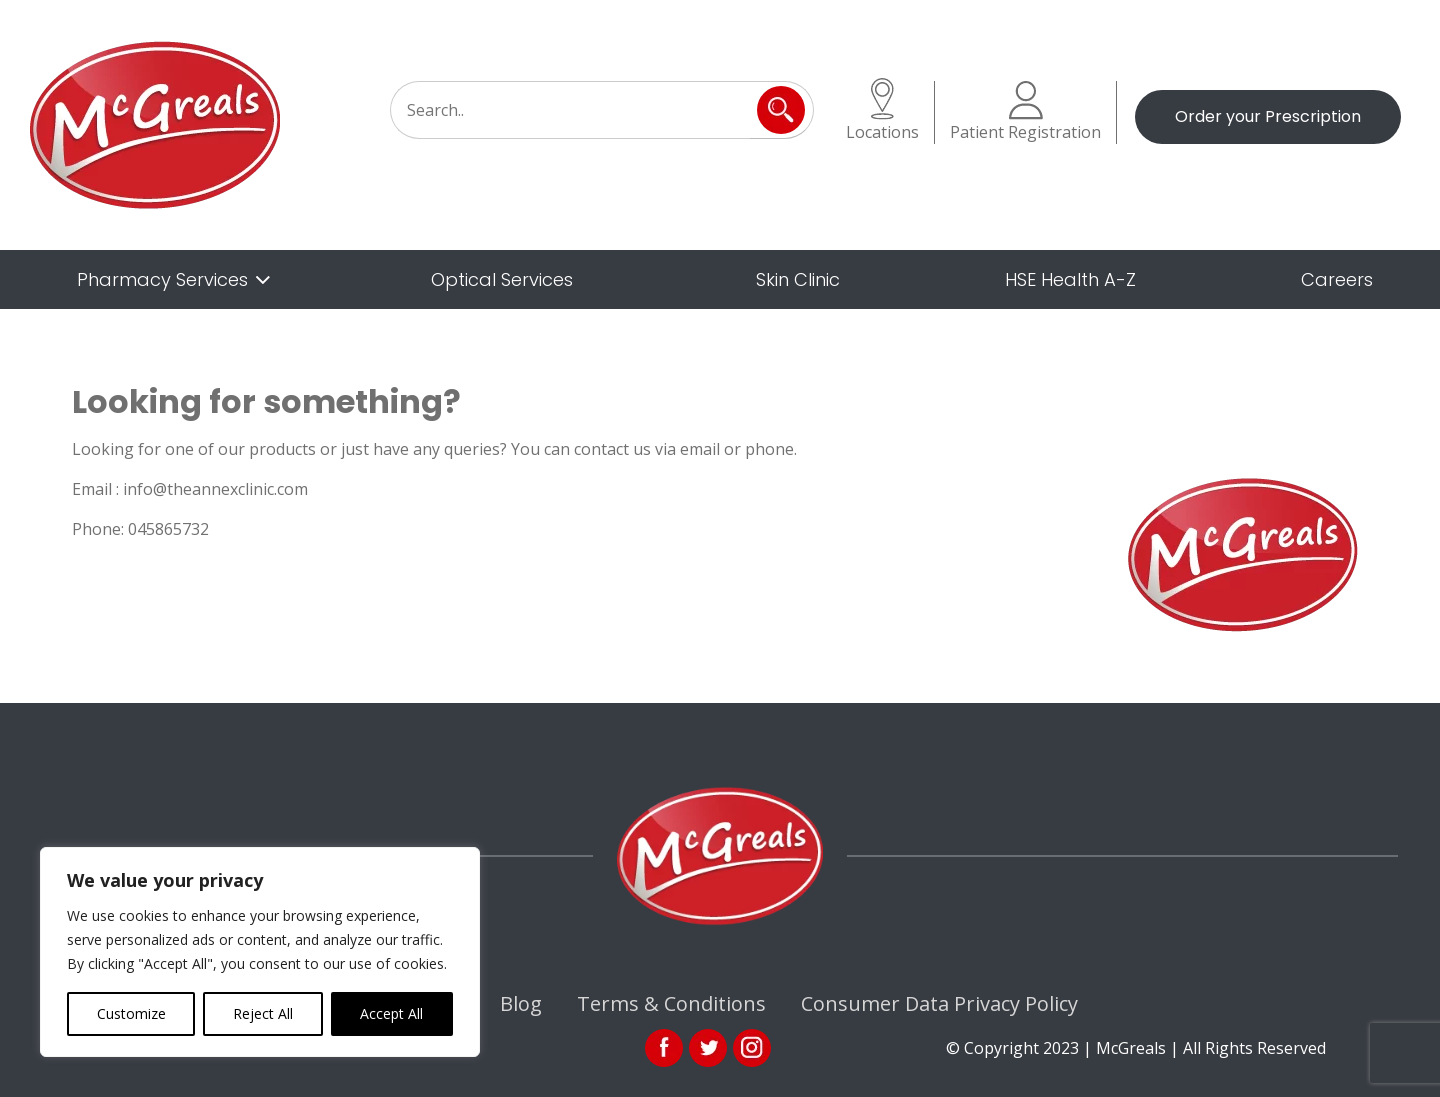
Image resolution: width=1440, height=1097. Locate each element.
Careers (1337, 279)
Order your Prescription (1268, 116)
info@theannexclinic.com (215, 489)
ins (752, 1048)
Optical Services (502, 279)
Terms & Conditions (671, 1003)
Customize (131, 1013)
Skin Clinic (798, 279)
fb (664, 1048)
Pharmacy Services (162, 279)
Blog (521, 1003)
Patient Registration (1025, 112)
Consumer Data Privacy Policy (939, 1003)
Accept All (391, 1013)
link (708, 1048)
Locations (882, 110)
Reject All (263, 1013)
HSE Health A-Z (1070, 279)
